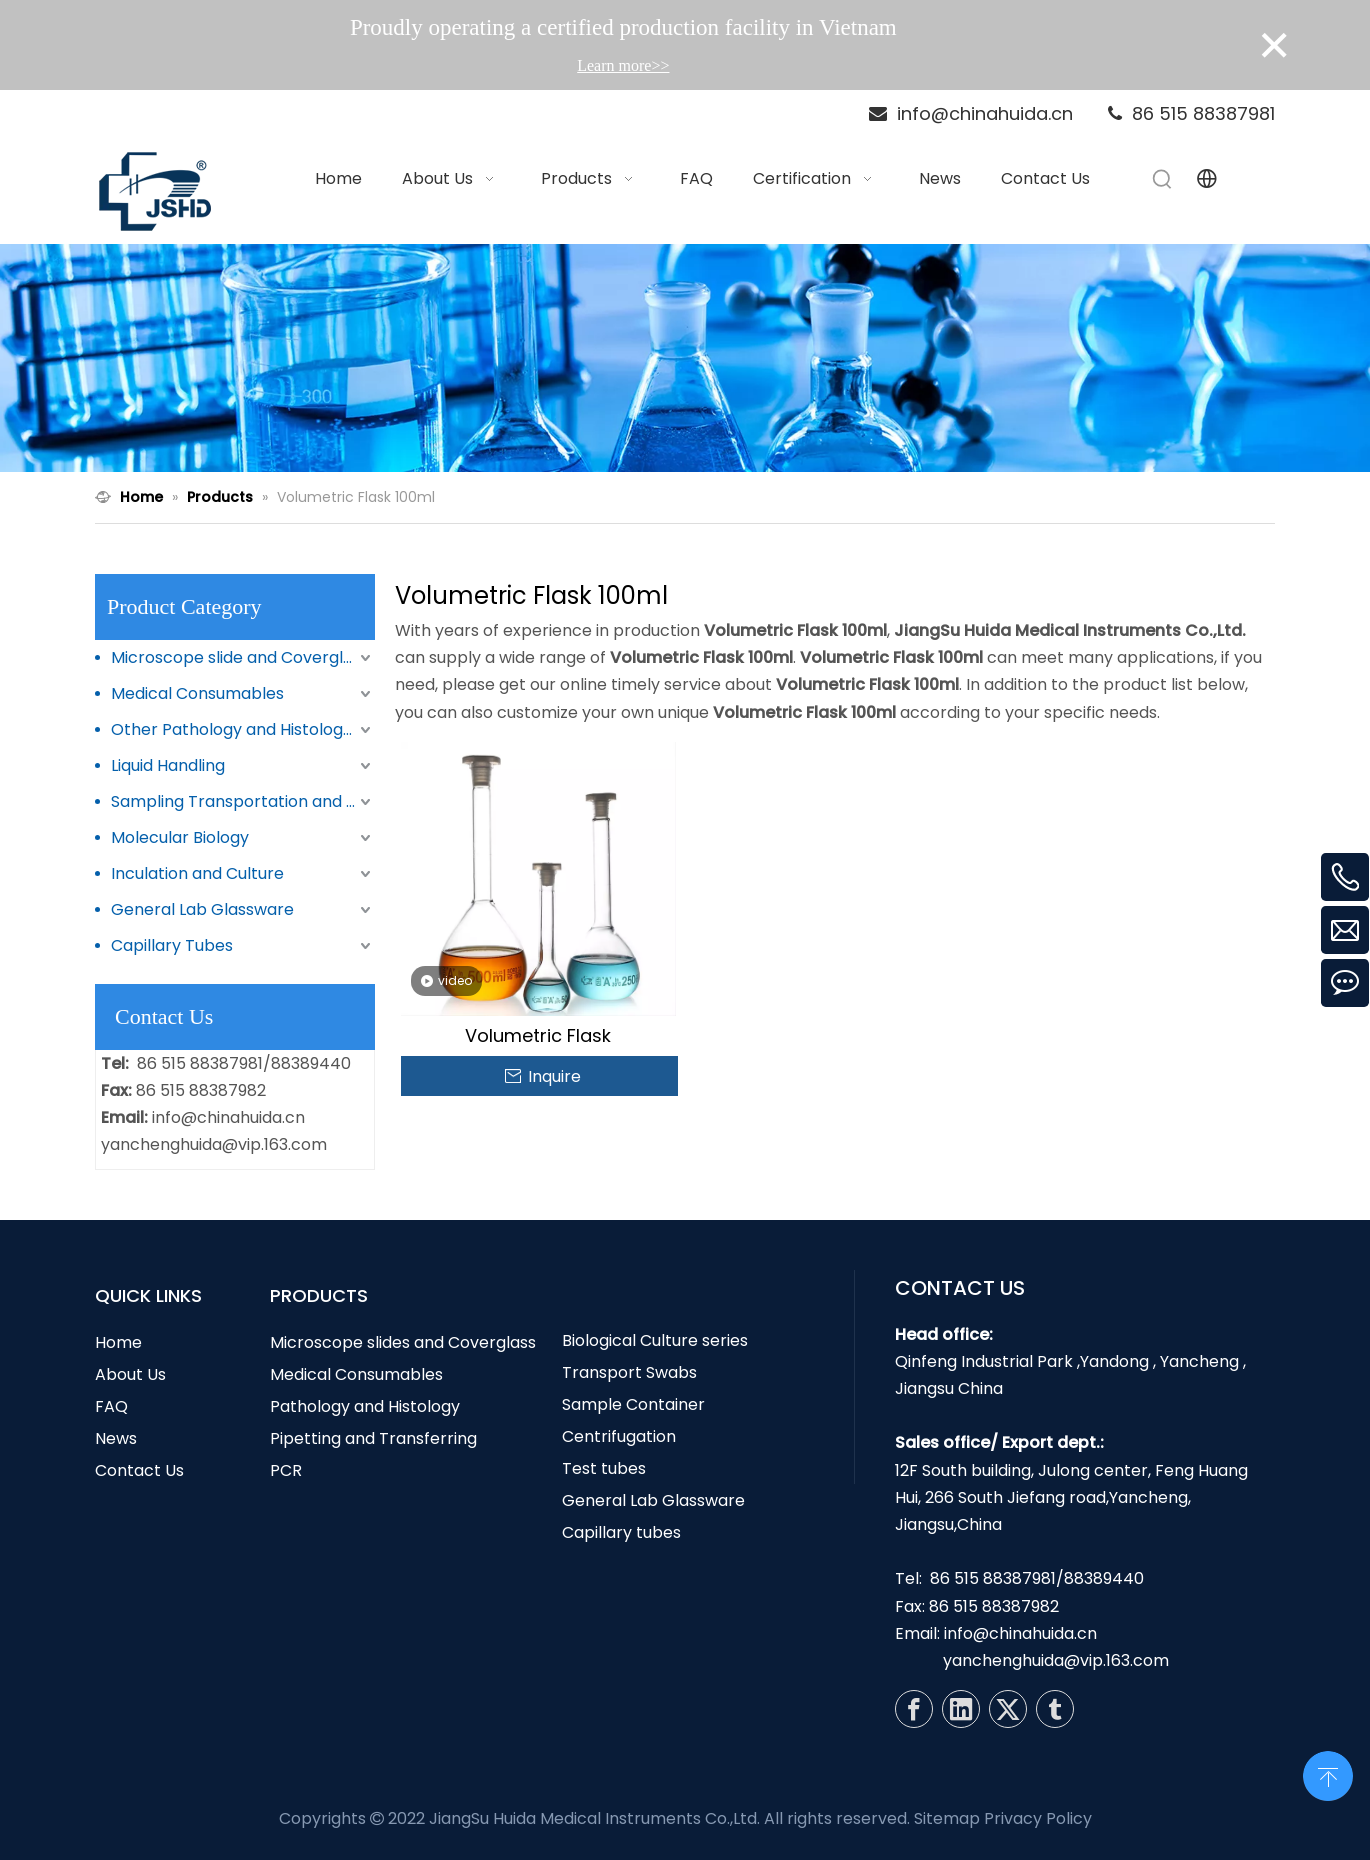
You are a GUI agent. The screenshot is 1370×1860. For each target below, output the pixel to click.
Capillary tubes (621, 1532)
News (116, 1438)
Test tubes (604, 1468)
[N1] (685, 358)
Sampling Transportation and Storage (243, 801)
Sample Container (633, 1404)
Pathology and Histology (365, 1406)
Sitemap (947, 1818)
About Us (130, 1374)
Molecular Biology (180, 837)
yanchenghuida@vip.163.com (214, 1144)
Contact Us (139, 1470)
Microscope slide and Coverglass (240, 657)
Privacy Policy (1038, 1818)
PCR (286, 1470)
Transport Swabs (629, 1372)
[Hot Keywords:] (1163, 179)
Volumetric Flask (538, 1036)
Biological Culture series (655, 1340)
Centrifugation (619, 1436)
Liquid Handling (168, 765)
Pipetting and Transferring (373, 1438)
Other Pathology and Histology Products (243, 729)
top (1328, 1774)
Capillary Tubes (172, 945)
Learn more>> (623, 65)
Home (118, 1342)
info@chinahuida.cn (228, 1117)
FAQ (111, 1406)
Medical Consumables (197, 693)
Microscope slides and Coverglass (403, 1342)
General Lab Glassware (202, 909)
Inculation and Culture (197, 873)
